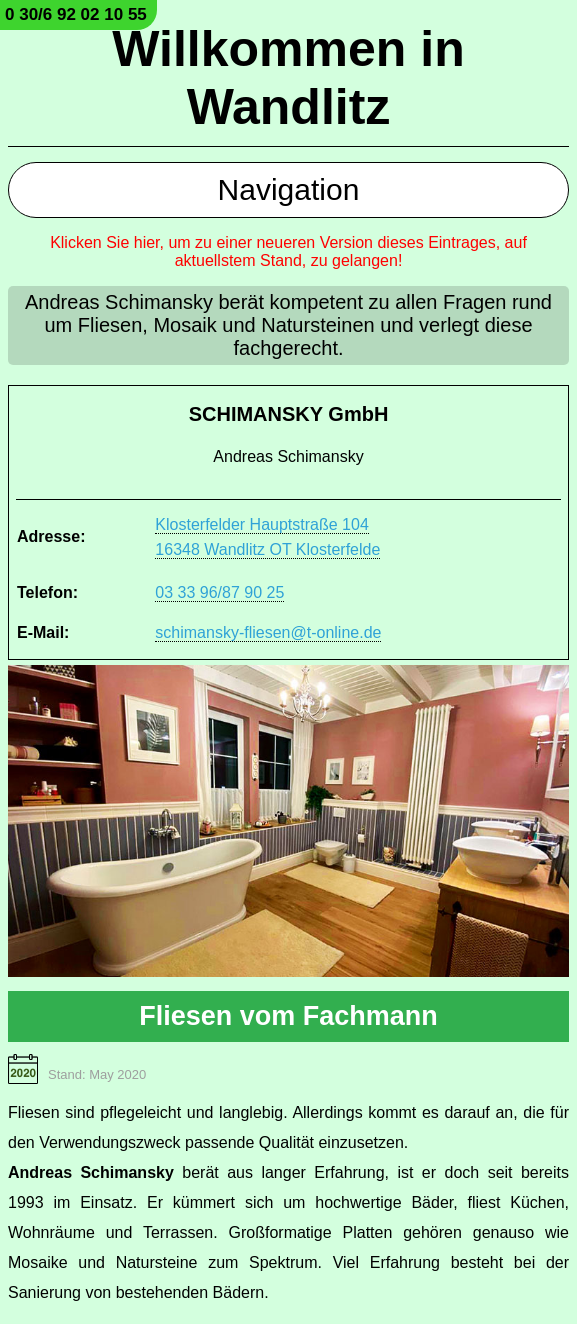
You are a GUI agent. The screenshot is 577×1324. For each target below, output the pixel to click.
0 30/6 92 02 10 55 (76, 14)
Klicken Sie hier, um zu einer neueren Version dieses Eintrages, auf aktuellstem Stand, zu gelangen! (288, 251)
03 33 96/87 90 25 (219, 592)
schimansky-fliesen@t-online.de (268, 632)
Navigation (289, 189)
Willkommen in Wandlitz (288, 78)
